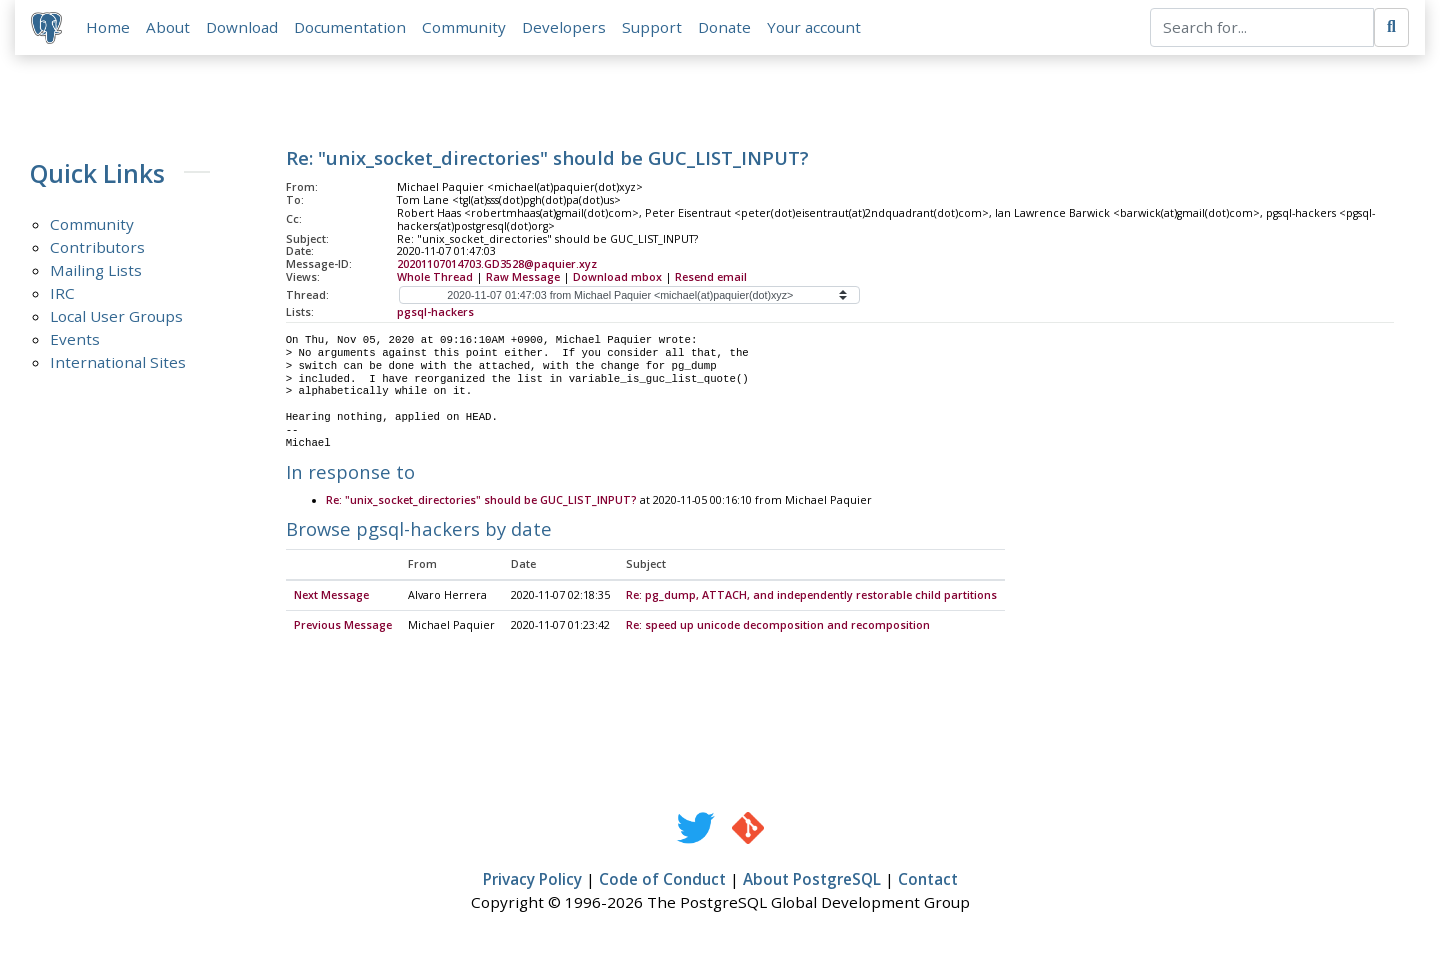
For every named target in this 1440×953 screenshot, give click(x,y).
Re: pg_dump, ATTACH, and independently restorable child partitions (811, 596)
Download (242, 27)
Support (652, 27)
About (168, 27)
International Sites (118, 362)
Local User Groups (116, 316)
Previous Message (343, 626)
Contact (928, 880)
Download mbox (617, 277)
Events (75, 339)
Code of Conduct (662, 880)
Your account (814, 27)
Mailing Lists (96, 270)
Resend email (711, 277)
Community (464, 27)
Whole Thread (435, 277)
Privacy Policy (532, 880)
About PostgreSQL (812, 880)
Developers (564, 27)
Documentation (350, 27)
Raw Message (523, 277)
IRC (62, 293)
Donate (724, 27)
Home (108, 27)
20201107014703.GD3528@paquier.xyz (497, 264)
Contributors (97, 247)
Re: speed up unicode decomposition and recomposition (778, 626)
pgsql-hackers (435, 312)
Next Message (331, 596)
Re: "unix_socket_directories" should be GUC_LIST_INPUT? (481, 501)
